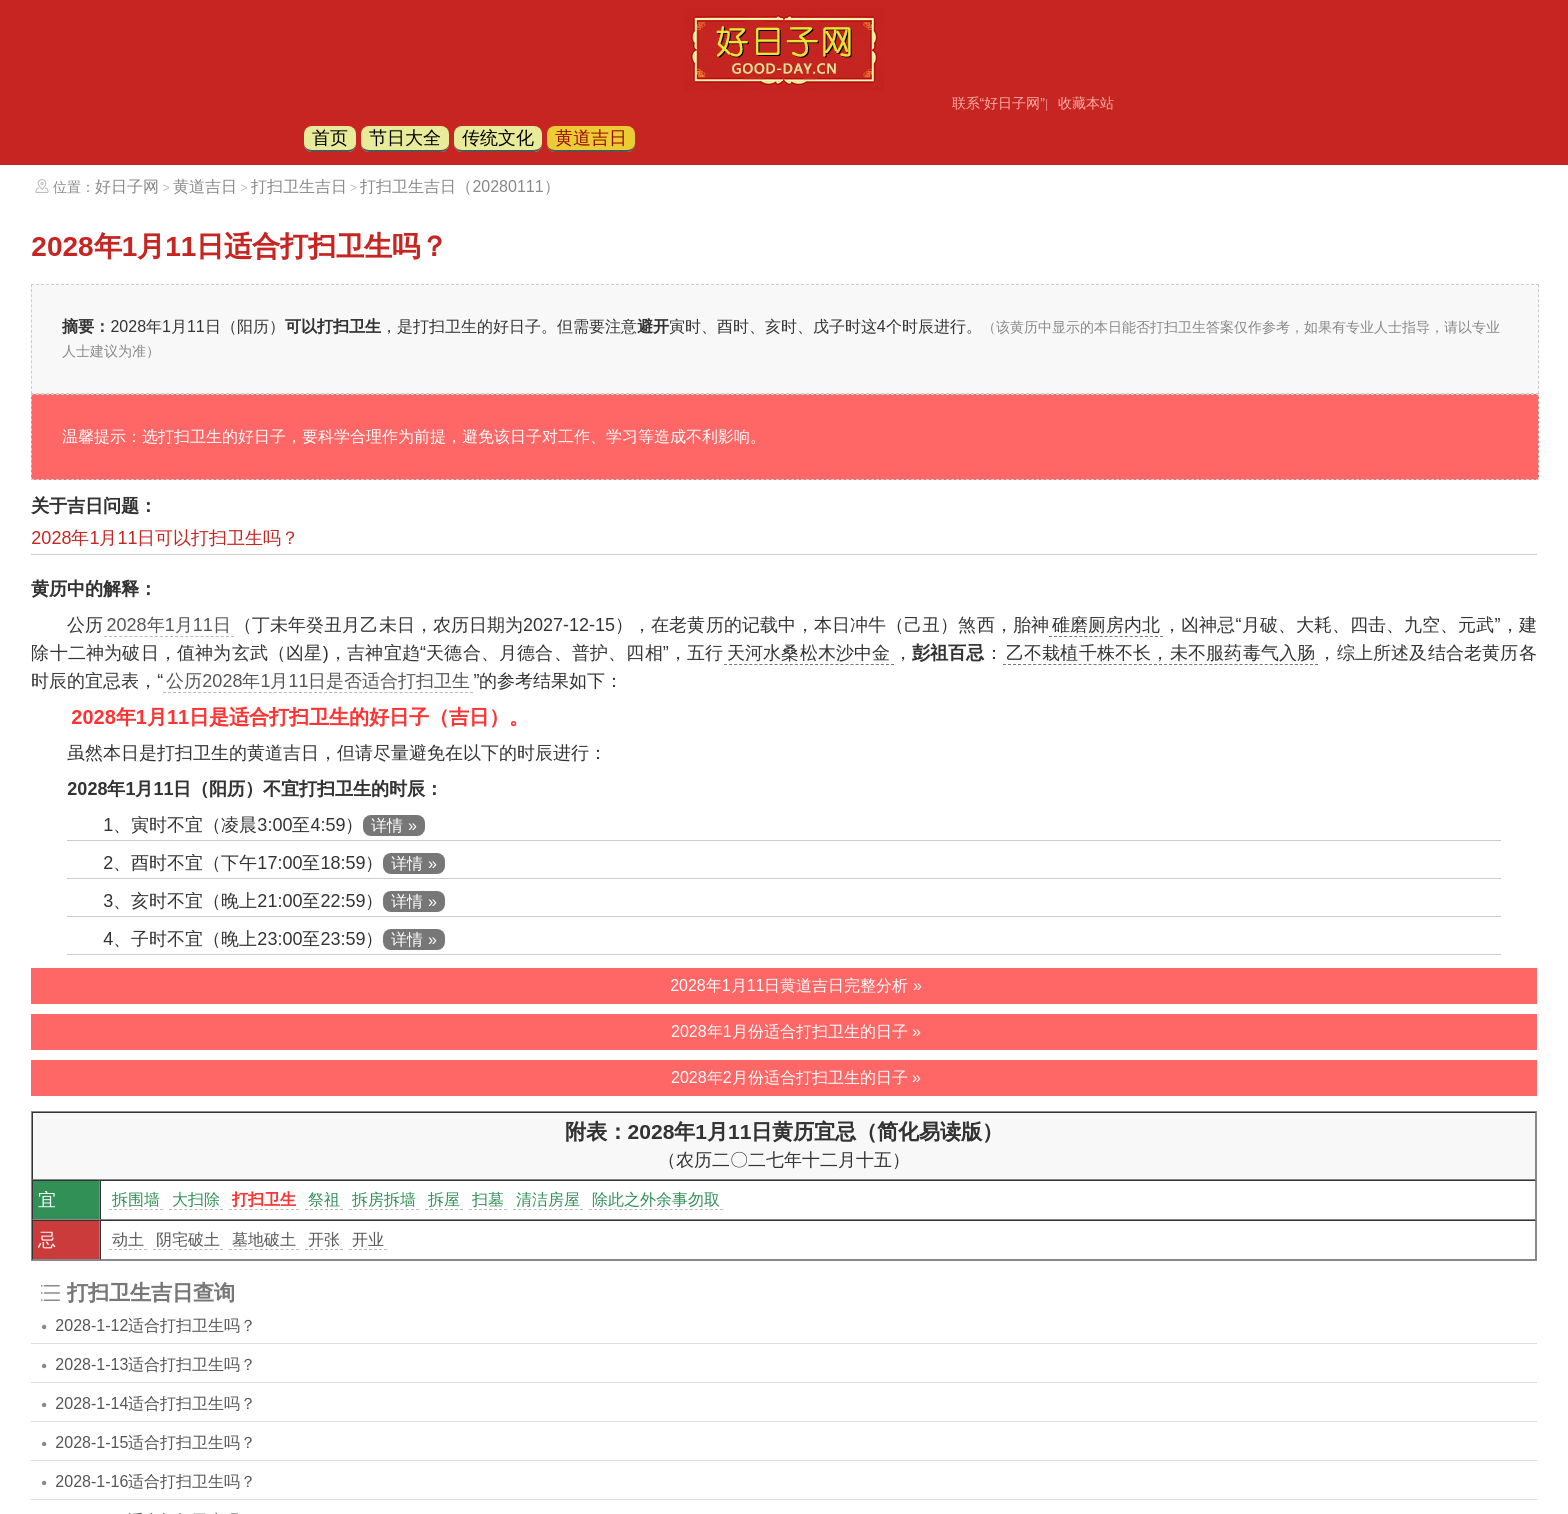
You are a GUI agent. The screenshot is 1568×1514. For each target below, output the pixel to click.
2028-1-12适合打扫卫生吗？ (155, 1325)
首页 (330, 138)
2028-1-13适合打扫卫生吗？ (155, 1364)
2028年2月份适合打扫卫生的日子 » (796, 1077)
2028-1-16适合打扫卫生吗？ (155, 1481)
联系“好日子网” (998, 103)
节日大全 (405, 138)
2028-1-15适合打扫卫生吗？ (155, 1442)
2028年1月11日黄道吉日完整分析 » (796, 985)
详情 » (393, 825)
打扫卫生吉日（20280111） (459, 186)
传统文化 (498, 138)
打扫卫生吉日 (299, 186)
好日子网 (127, 186)
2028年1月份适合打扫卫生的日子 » (796, 1031)
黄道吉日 (591, 138)
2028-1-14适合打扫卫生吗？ (155, 1403)
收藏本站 (1086, 103)
